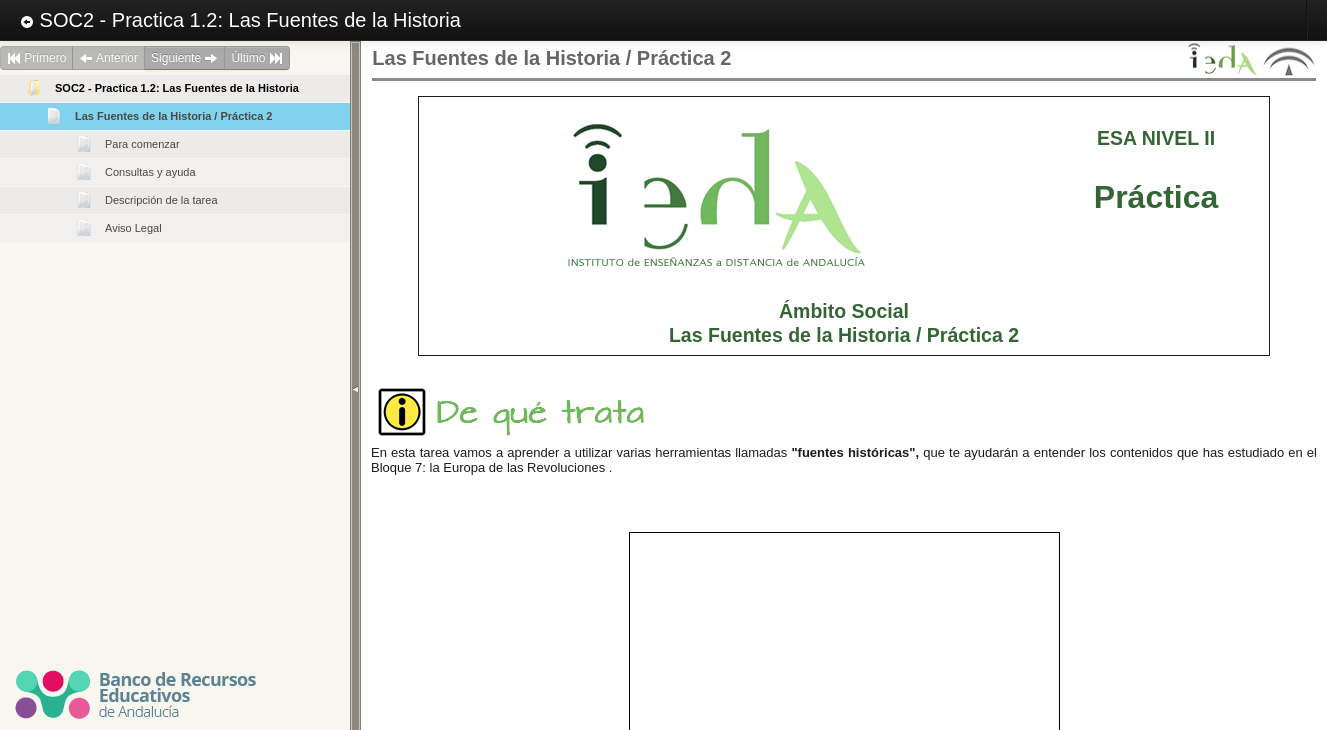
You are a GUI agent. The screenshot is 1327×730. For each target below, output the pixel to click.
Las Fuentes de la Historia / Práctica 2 (173, 116)
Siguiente (184, 58)
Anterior (108, 58)
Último (256, 58)
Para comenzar (142, 144)
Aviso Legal (133, 228)
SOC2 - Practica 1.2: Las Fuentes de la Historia (240, 20)
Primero (36, 58)
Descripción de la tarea (161, 200)
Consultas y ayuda (150, 172)
